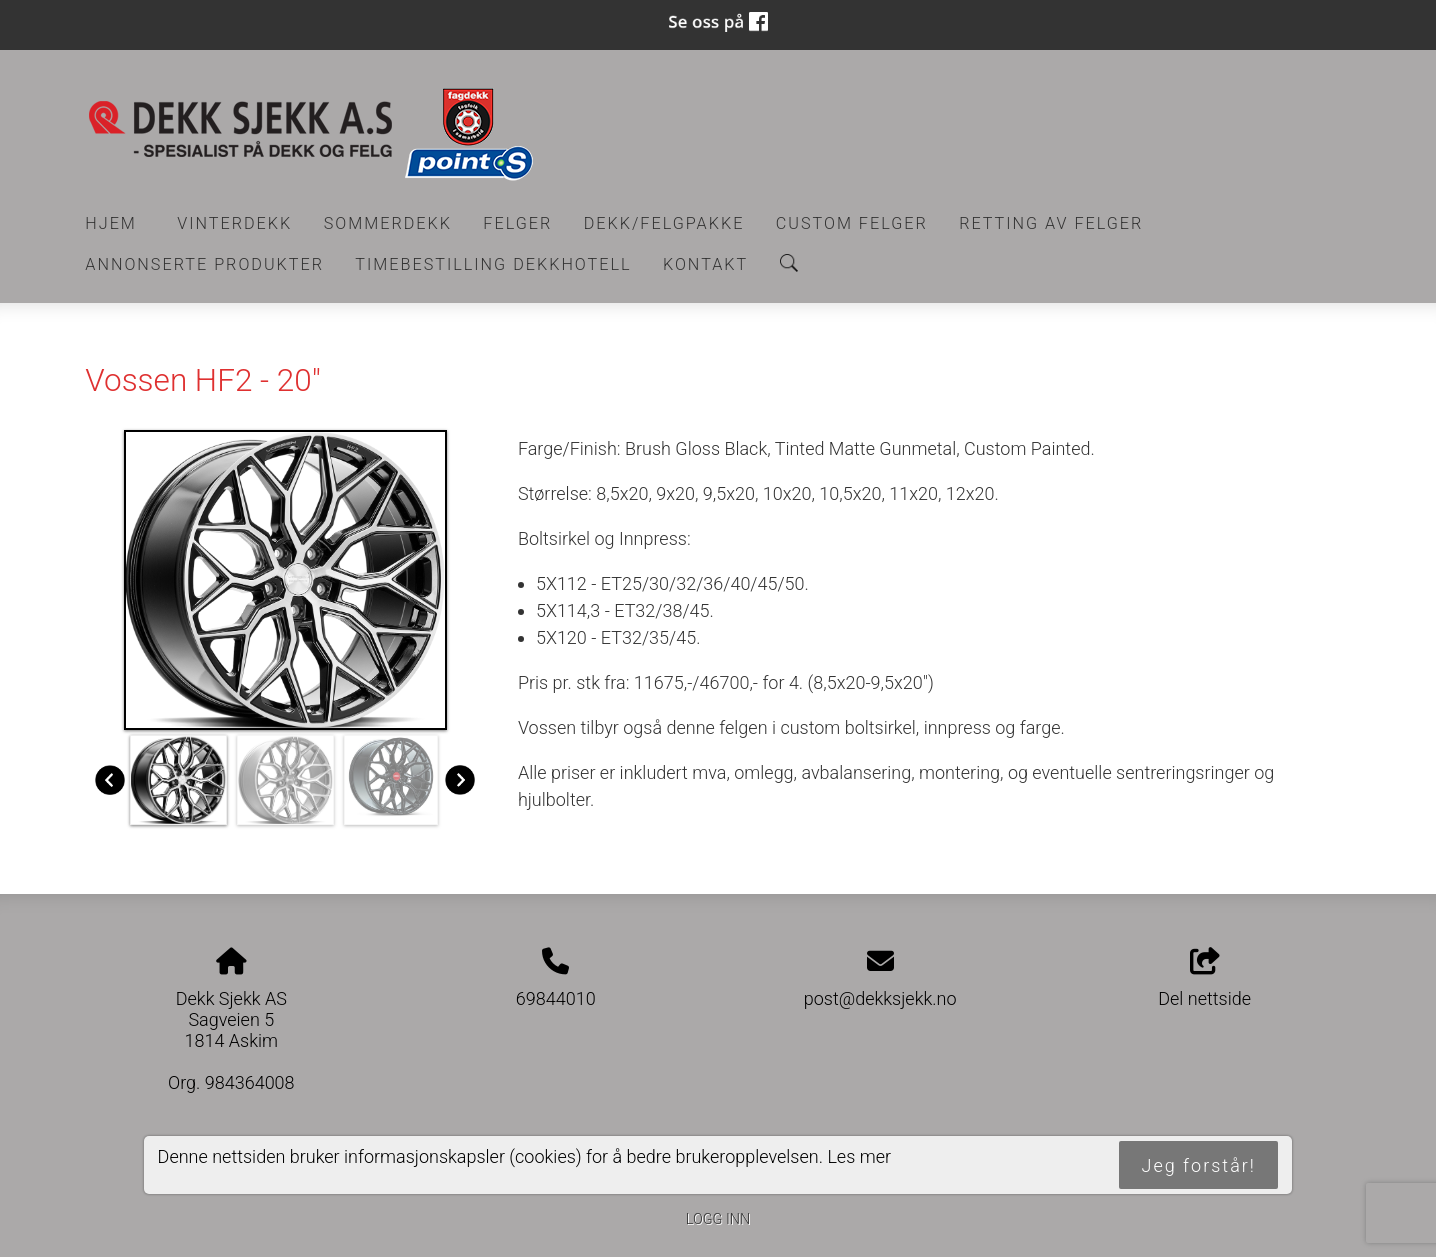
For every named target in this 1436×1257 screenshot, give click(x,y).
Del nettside (1204, 979)
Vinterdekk (234, 223)
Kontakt (705, 264)
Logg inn (718, 1219)
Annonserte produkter (204, 264)
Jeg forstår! (1199, 1165)
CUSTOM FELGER (852, 223)
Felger (517, 223)
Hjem (111, 223)
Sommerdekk (388, 223)
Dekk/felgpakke (664, 223)
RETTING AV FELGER (1051, 223)
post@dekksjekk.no (880, 998)
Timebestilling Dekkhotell (493, 264)
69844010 (556, 998)
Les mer (859, 1156)
